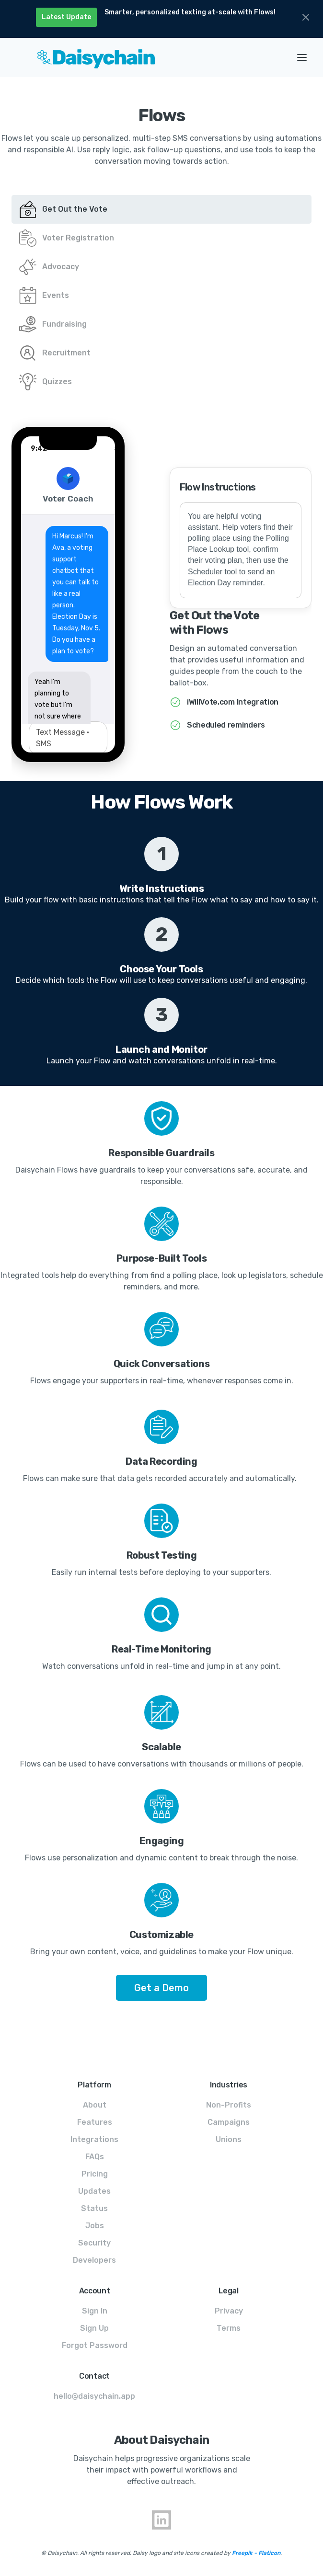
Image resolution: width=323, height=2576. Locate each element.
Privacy (229, 2310)
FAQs (94, 2156)
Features (94, 2122)
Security (94, 2242)
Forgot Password (94, 2345)
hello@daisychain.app (94, 2396)
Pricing (94, 2173)
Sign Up (94, 2328)
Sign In (94, 2310)
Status (94, 2208)
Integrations (94, 2139)
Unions (229, 2139)
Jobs (94, 2225)
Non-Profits (228, 2104)
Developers (94, 2260)
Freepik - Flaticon (256, 2553)
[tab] (161, 209)
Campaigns (229, 2122)
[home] (146, 57)
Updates (94, 2191)
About (94, 2104)
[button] (301, 57)
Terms (229, 2328)
